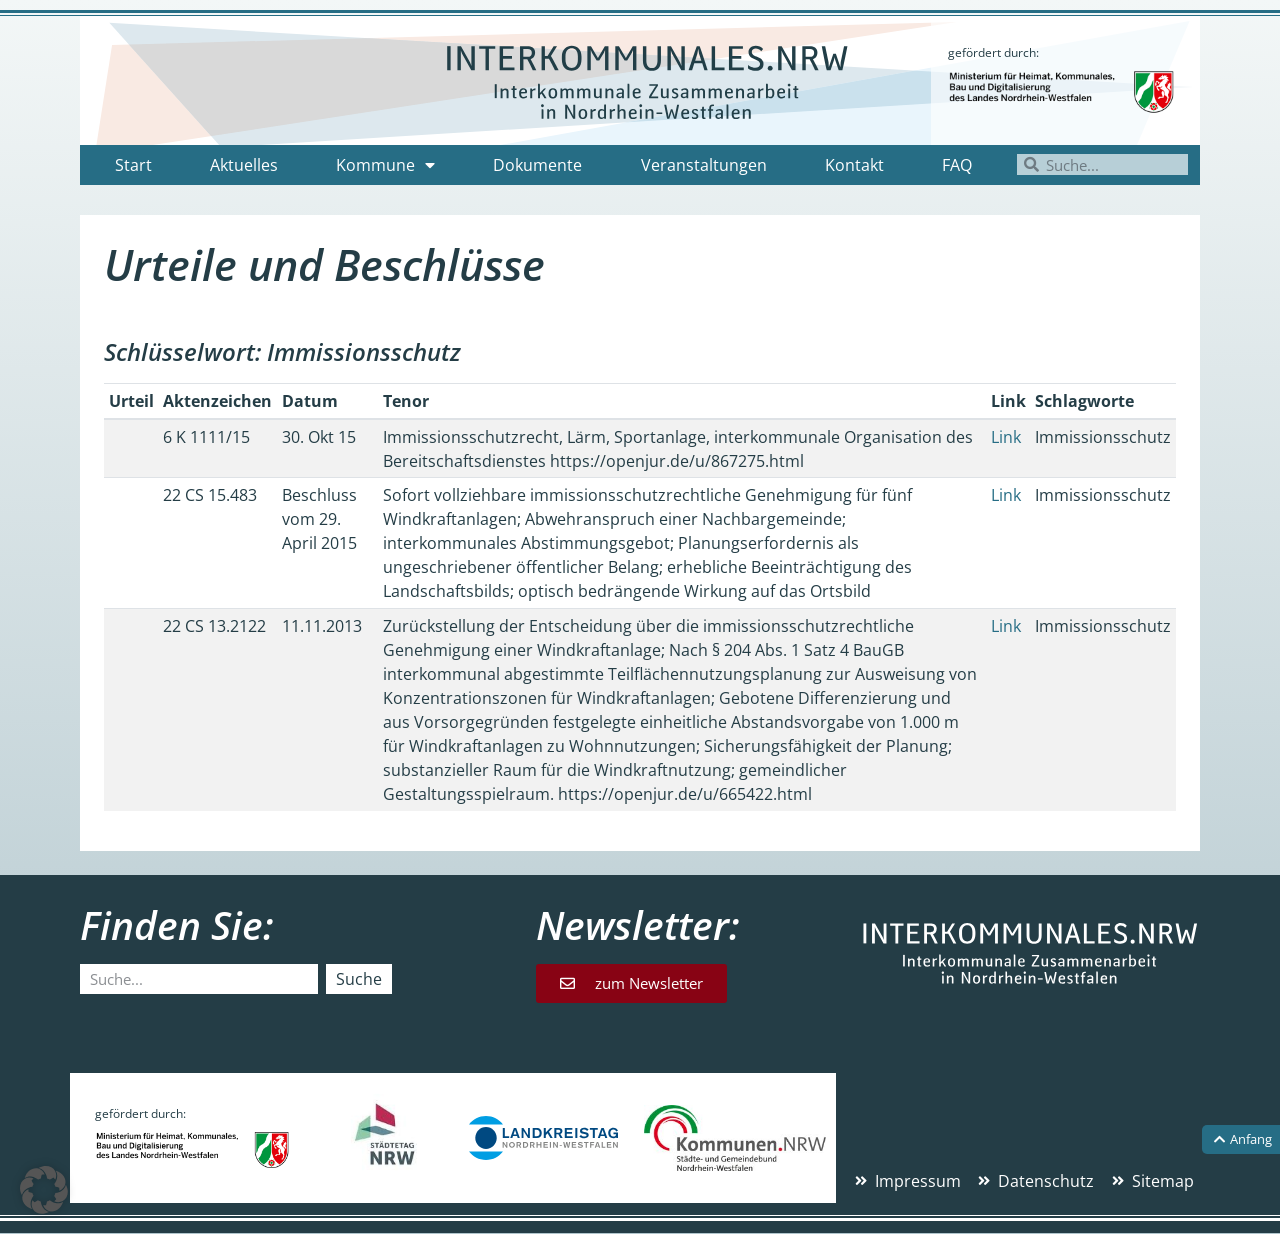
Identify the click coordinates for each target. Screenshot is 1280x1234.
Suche (359, 979)
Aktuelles (244, 165)
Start (133, 165)
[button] (44, 1190)
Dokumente (537, 165)
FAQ (957, 165)
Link (1006, 437)
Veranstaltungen (704, 165)
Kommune (385, 165)
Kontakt (854, 165)
